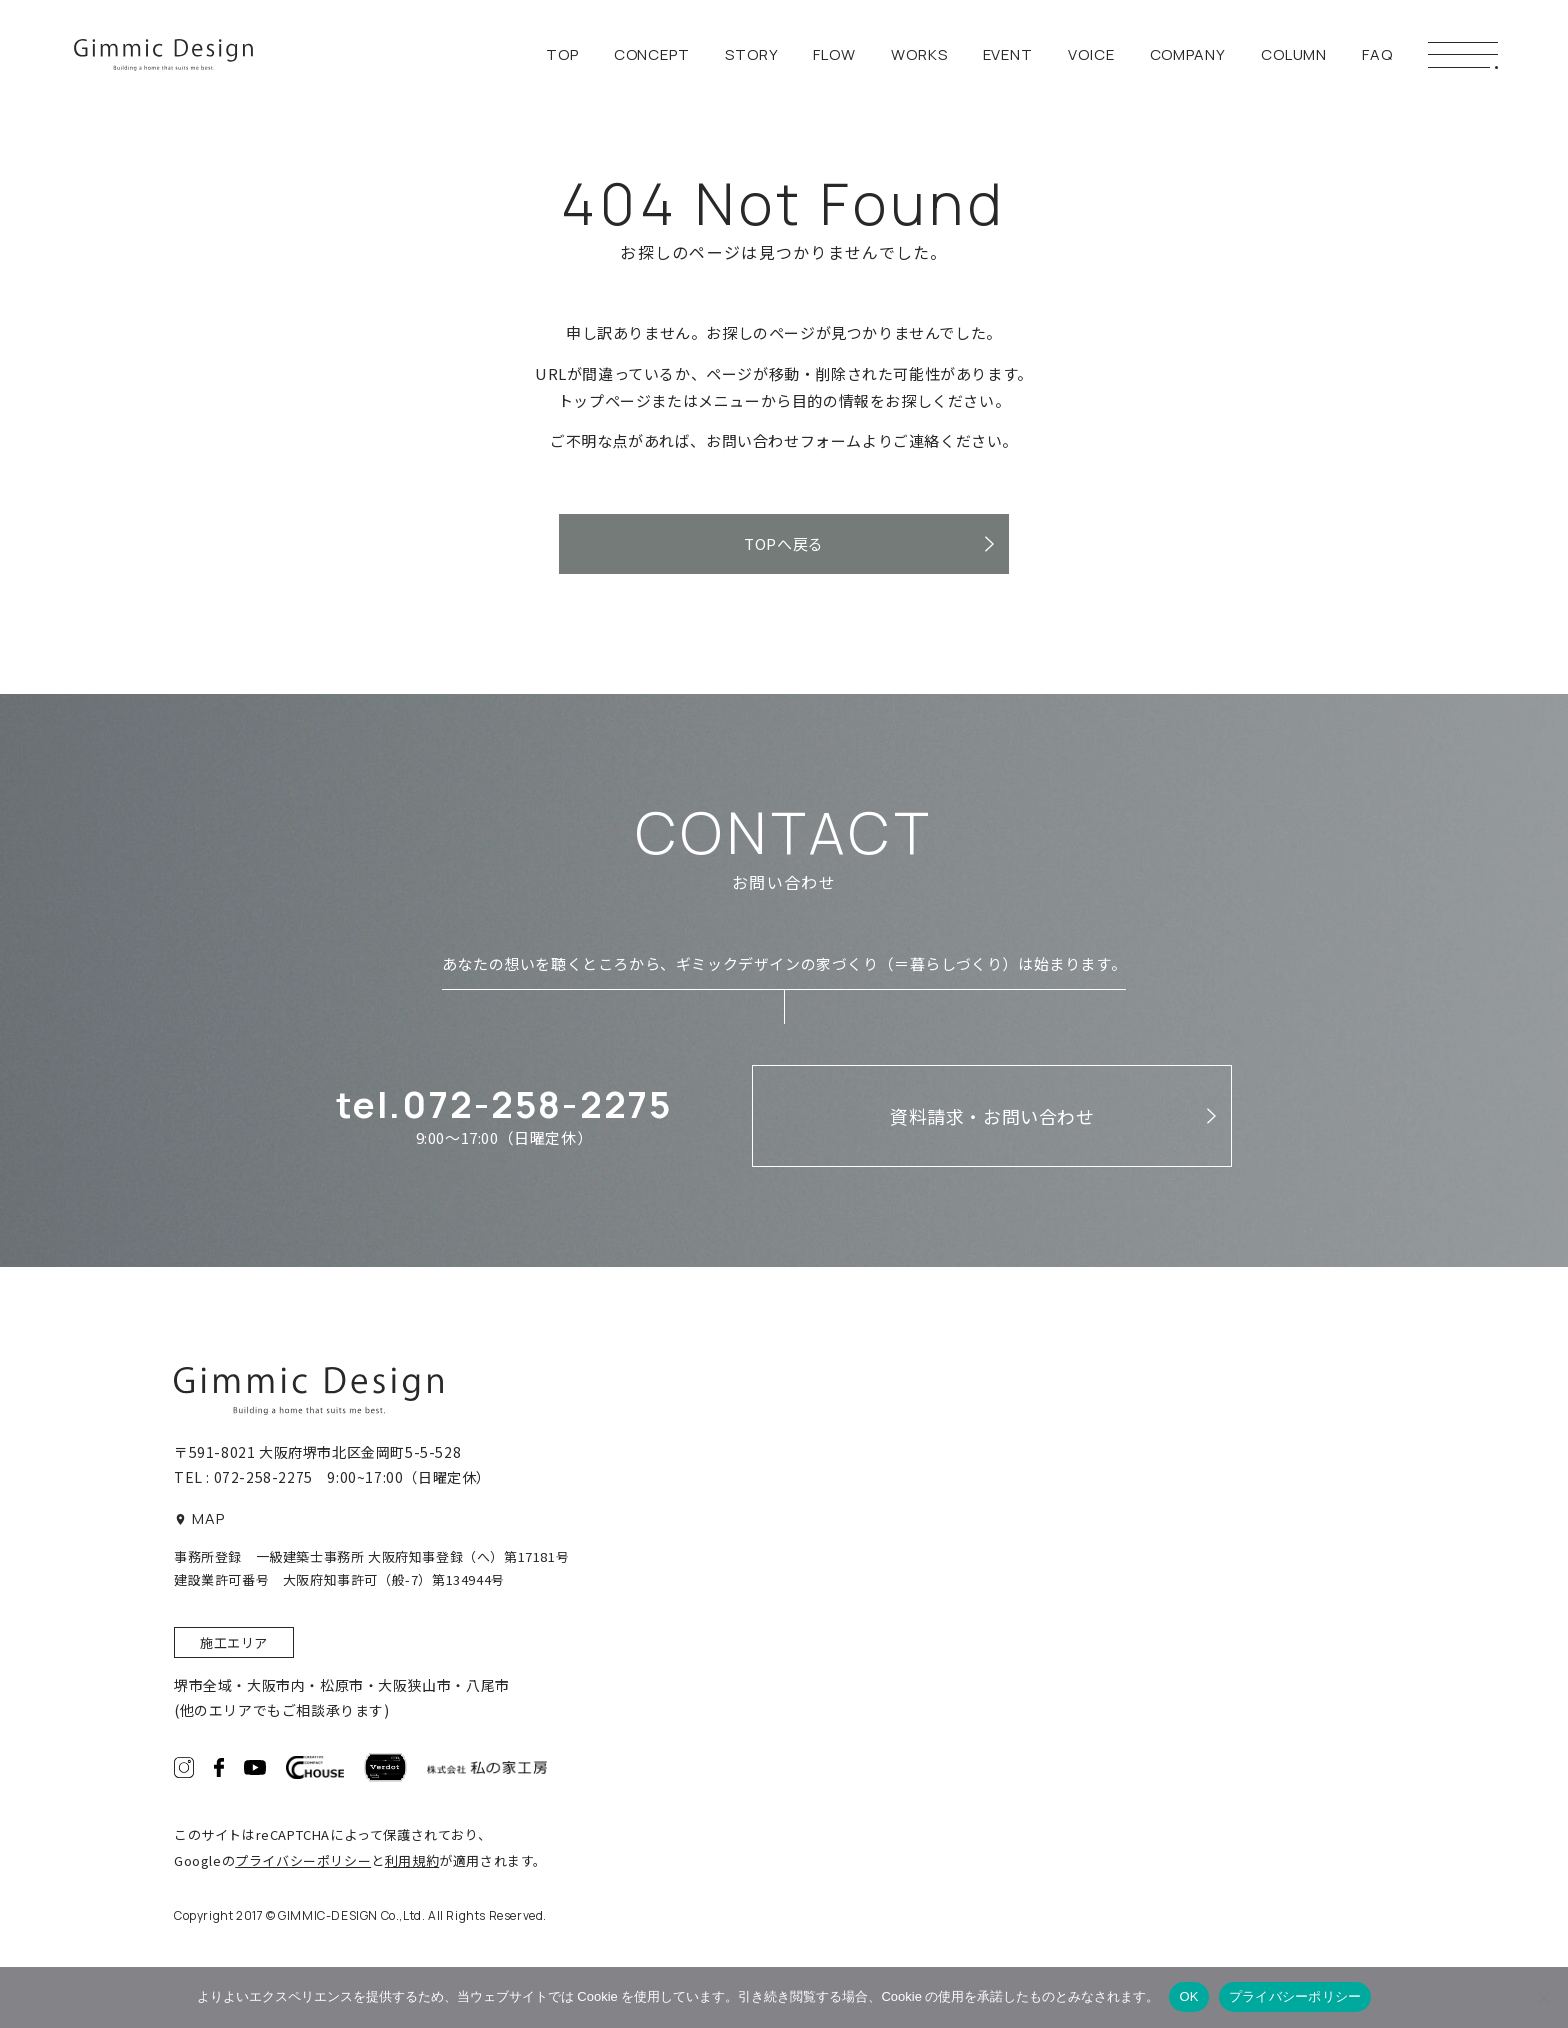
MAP (200, 1518)
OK (1188, 1996)
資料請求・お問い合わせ (992, 1116)
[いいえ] (1543, 1997)
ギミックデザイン (163, 55)
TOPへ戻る (784, 543)
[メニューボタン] (1463, 55)
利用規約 (412, 1860)
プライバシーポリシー (303, 1860)
